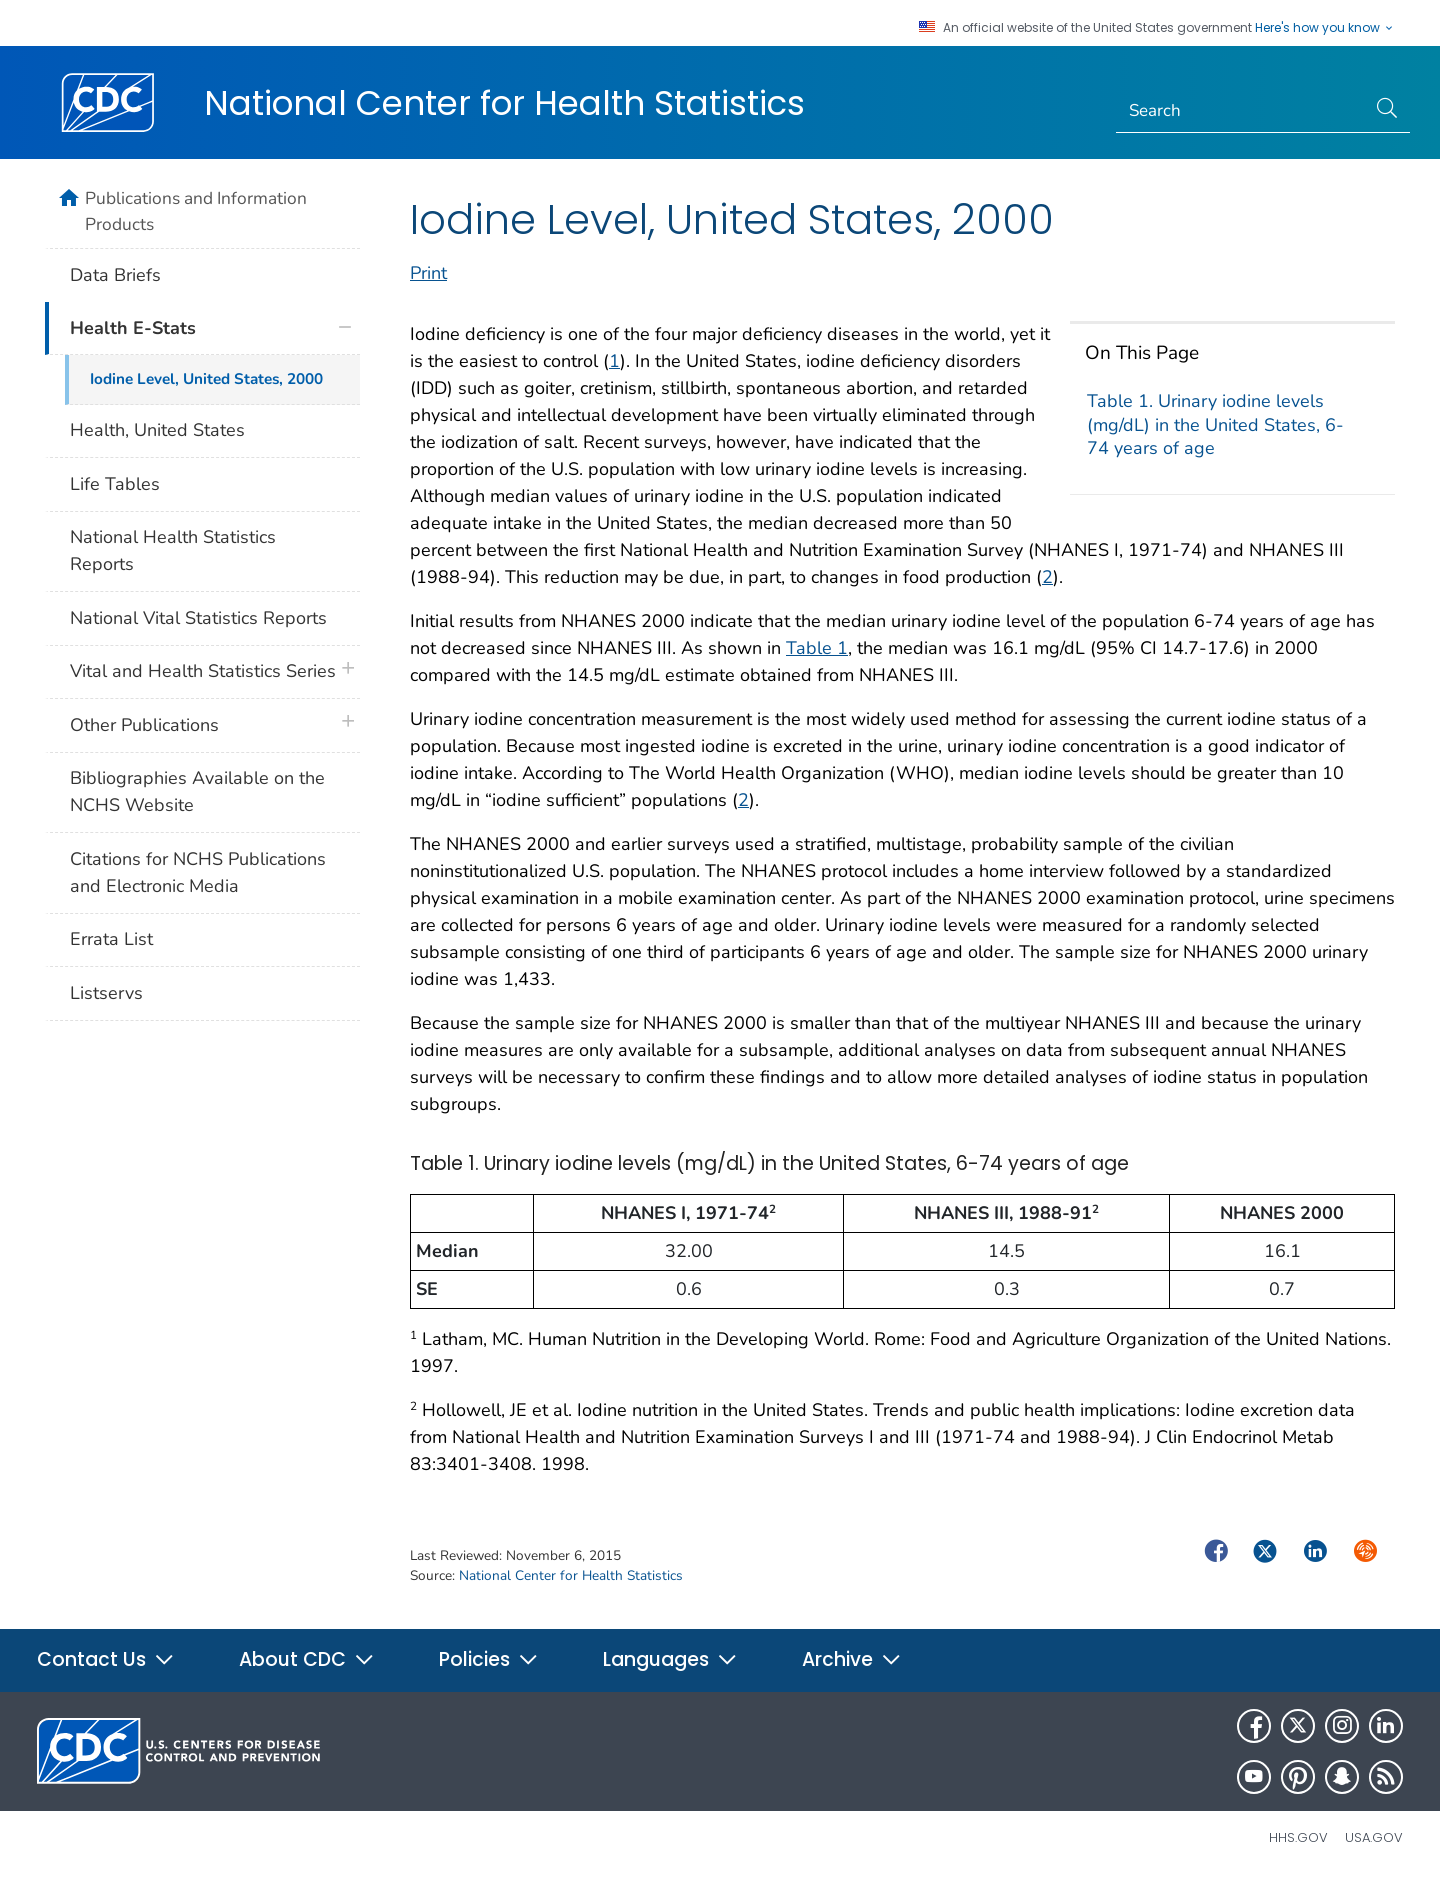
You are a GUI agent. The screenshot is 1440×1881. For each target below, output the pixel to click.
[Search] (1241, 111)
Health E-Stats (133, 328)
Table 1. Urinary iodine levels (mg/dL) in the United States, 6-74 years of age (1215, 424)
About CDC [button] (307, 1659)
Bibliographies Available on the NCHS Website (197, 791)
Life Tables (115, 484)
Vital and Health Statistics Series (203, 671)
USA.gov (1374, 1837)
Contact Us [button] (106, 1659)
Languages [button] (670, 1659)
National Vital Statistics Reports (198, 618)
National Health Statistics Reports (173, 550)
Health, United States (157, 430)
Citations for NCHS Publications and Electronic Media (198, 872)
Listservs (106, 993)
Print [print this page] (428, 273)
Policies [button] (489, 1659)
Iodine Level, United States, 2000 (206, 379)
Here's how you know (1325, 28)
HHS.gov (1298, 1837)
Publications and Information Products (196, 211)
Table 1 (817, 648)
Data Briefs (115, 275)
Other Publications (144, 725)
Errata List (111, 939)
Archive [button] (852, 1659)
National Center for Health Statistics (504, 103)
